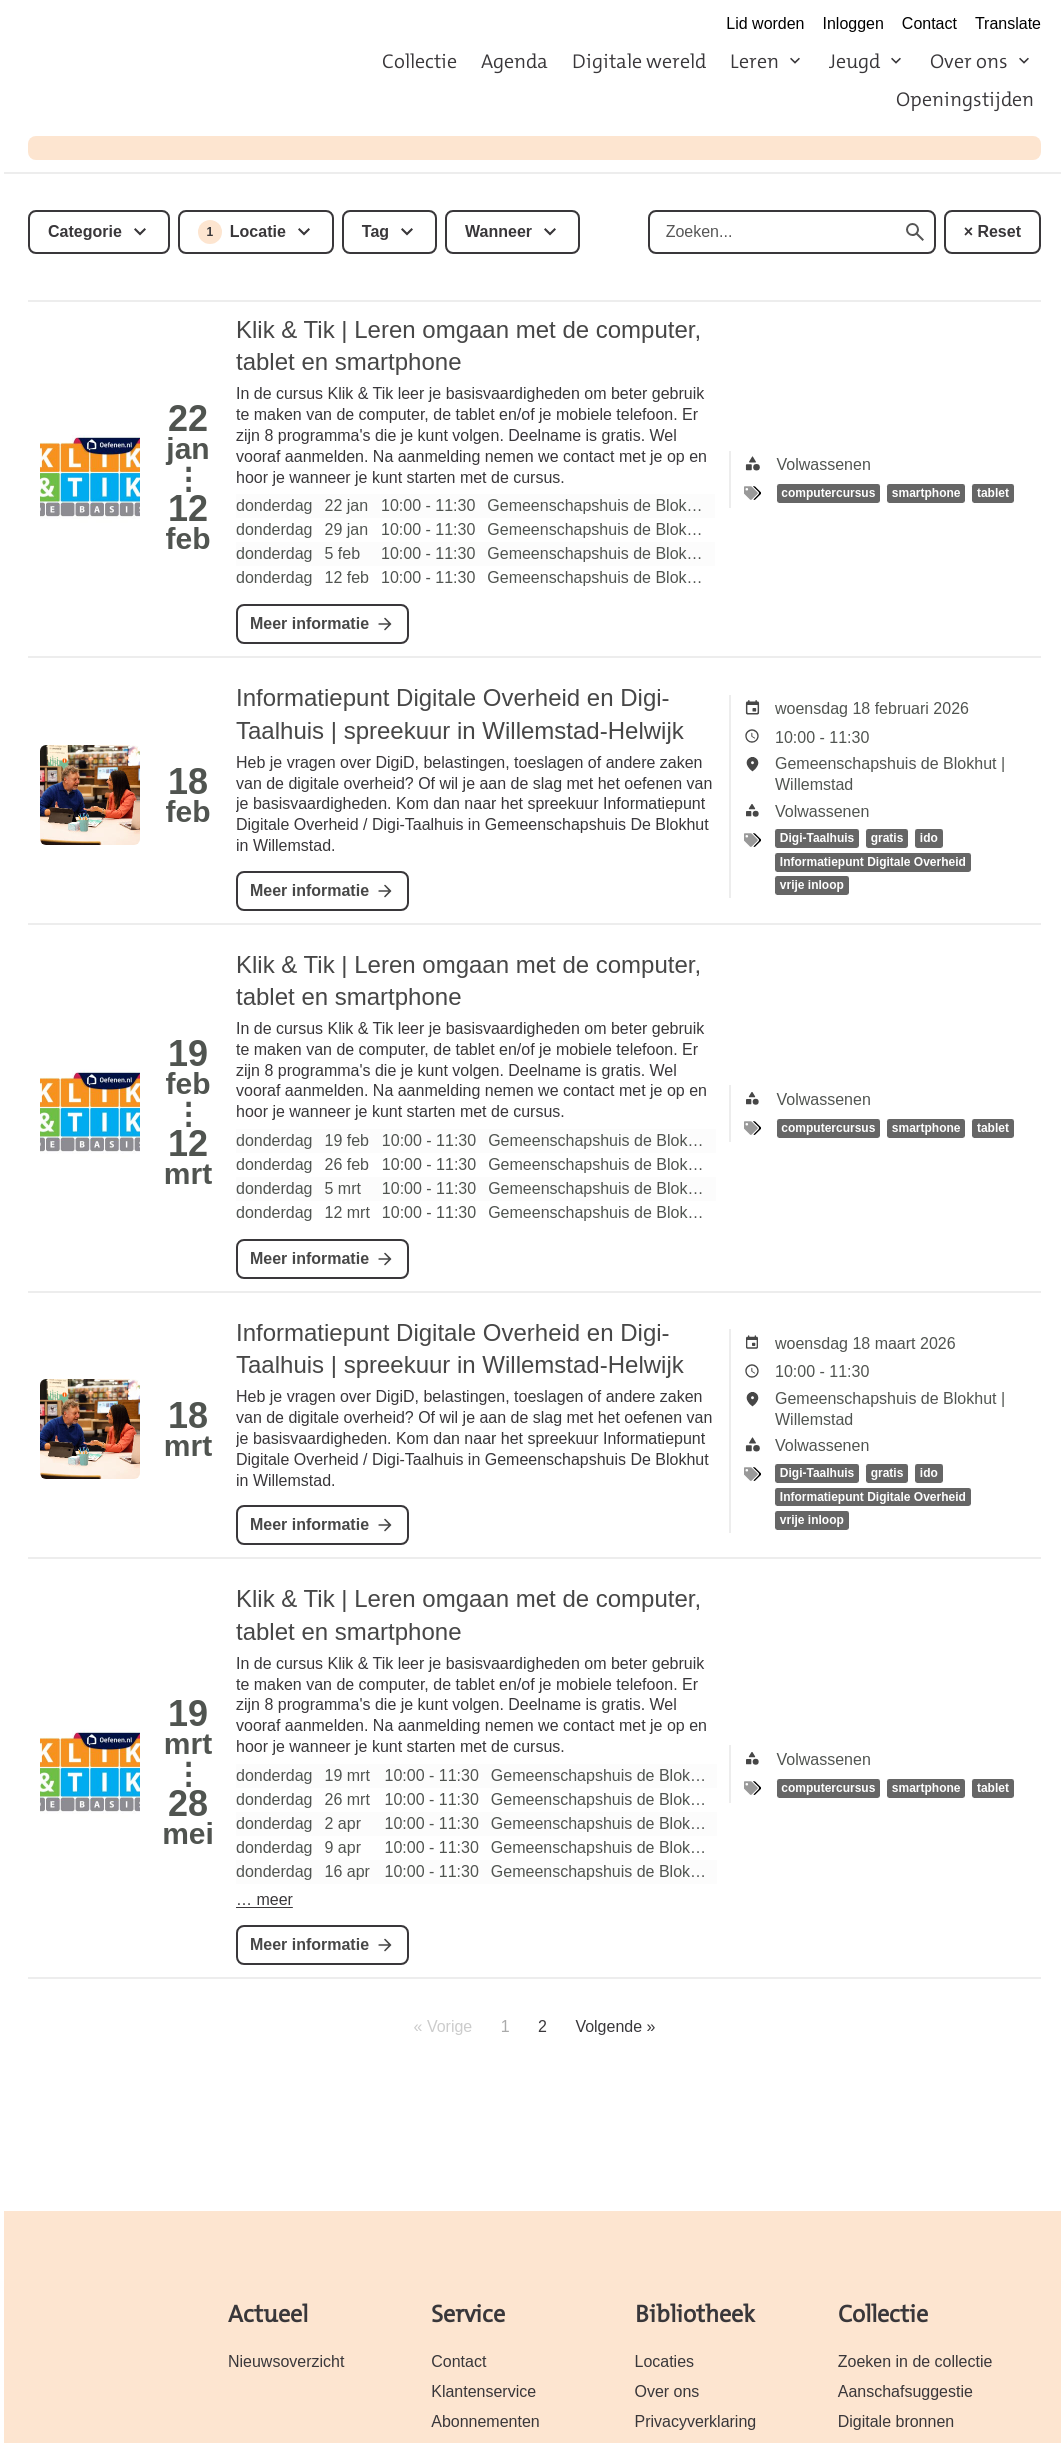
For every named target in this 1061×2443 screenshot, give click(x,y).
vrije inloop (812, 886)
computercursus (828, 494)
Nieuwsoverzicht (286, 2361)
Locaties (665, 2361)
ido (929, 839)
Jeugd (854, 61)
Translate (1008, 23)
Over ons (969, 61)
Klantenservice (483, 2391)
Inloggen (853, 23)
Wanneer (498, 231)
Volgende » (615, 2026)
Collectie (419, 61)
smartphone (926, 494)
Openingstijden (965, 99)
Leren (754, 61)
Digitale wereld (639, 61)
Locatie (242, 232)
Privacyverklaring (696, 2421)
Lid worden (765, 23)
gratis (887, 839)
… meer (264, 1899)
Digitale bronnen (896, 2421)
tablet (993, 494)
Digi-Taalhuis (817, 839)
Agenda (514, 61)
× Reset (992, 231)
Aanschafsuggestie (905, 2391)
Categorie (85, 231)
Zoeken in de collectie (915, 2361)
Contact (929, 23)
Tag (375, 231)
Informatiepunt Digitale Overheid (873, 862)
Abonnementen (485, 2421)
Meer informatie (309, 623)
